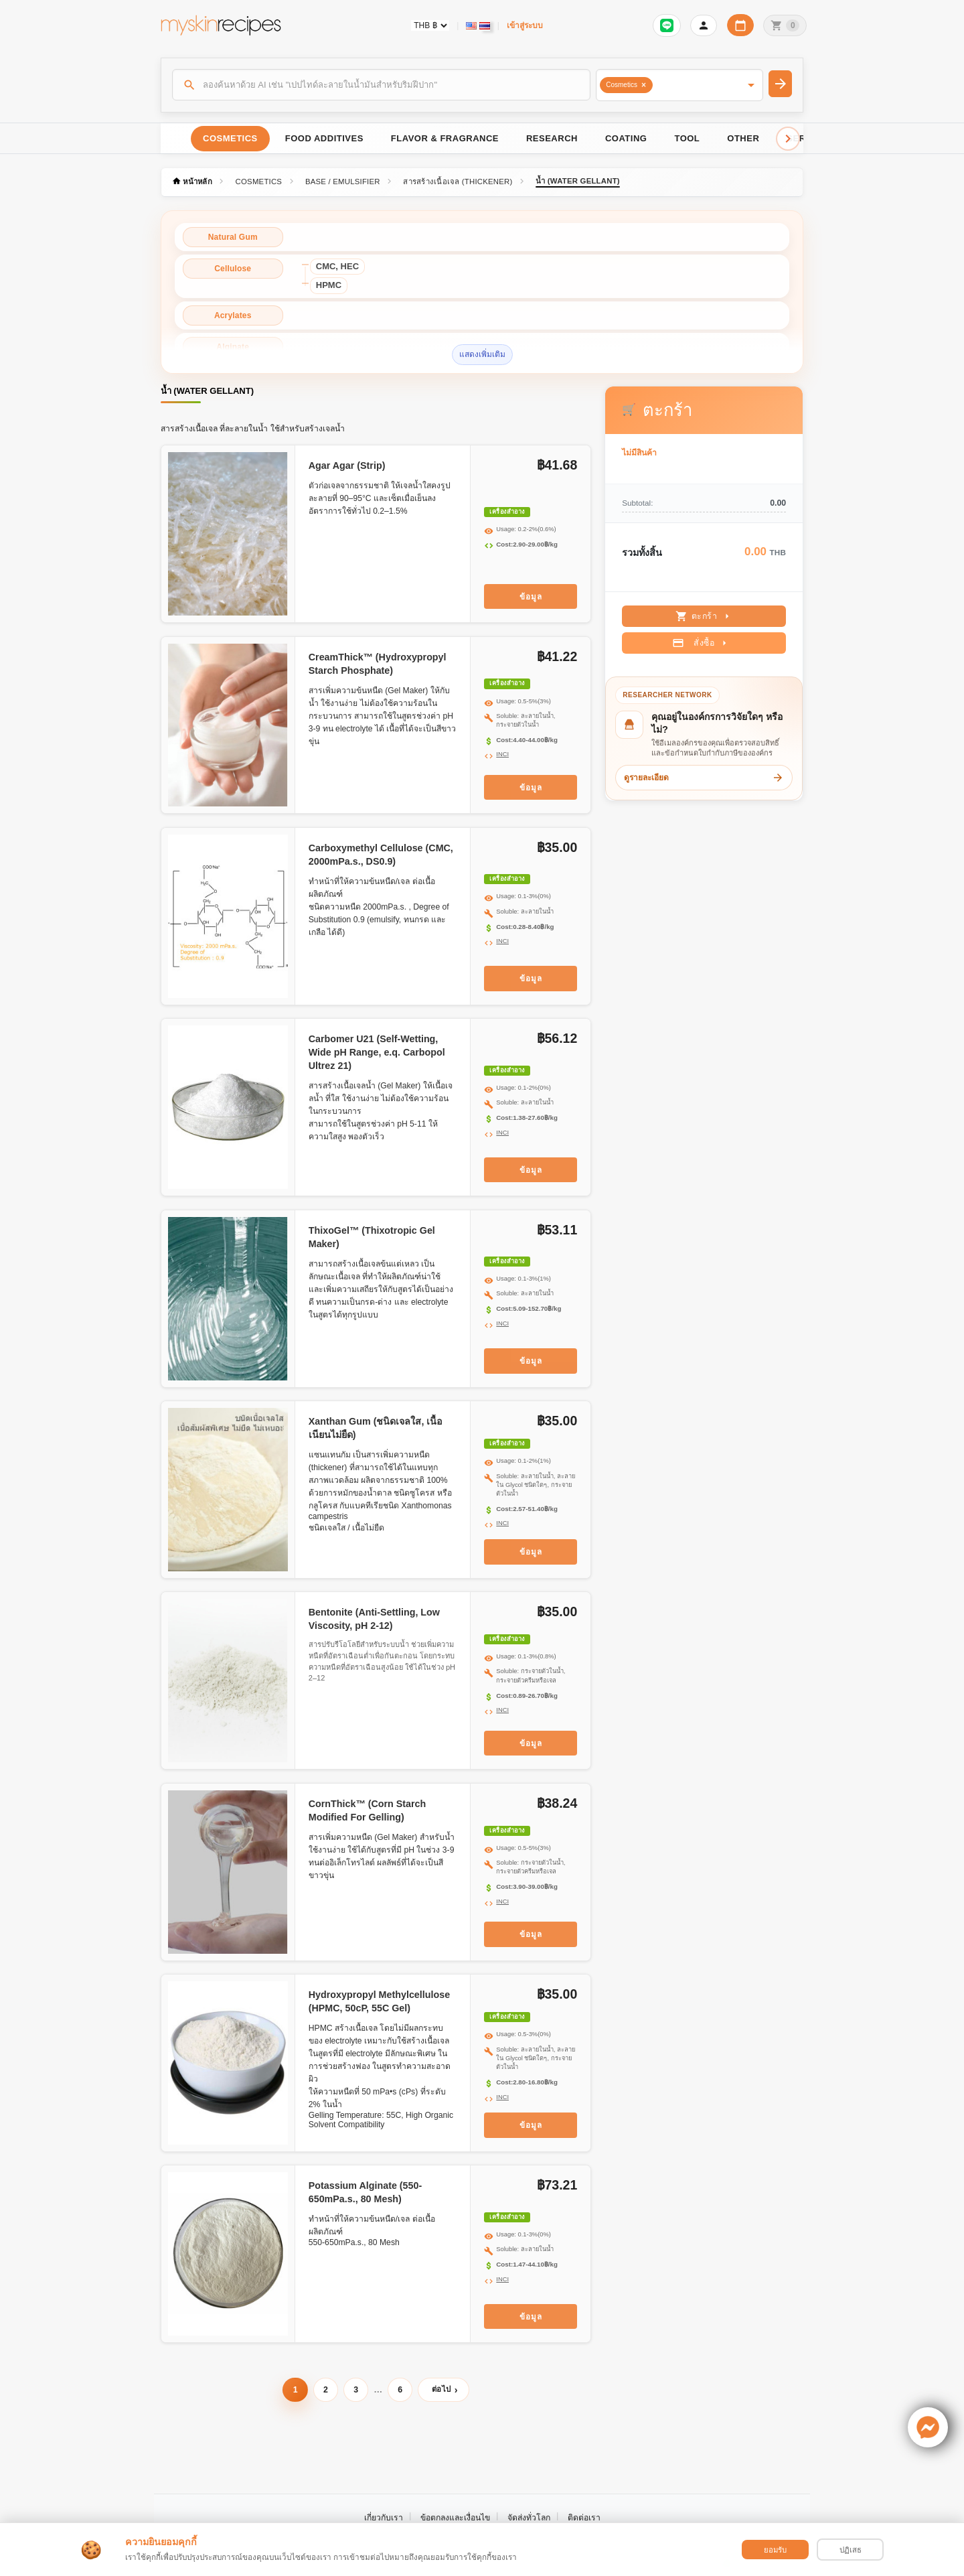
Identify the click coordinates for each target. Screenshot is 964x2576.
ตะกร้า (704, 616)
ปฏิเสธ (850, 2550)
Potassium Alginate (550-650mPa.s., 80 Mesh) (365, 2192)
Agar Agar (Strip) (347, 465)
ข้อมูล (530, 596)
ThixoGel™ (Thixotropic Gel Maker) (372, 1237)
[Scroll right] (788, 139)
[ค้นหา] (381, 84)
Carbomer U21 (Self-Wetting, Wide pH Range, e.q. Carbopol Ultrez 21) (377, 1052)
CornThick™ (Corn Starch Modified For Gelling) (367, 1810)
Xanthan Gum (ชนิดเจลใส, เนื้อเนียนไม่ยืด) (376, 1428)
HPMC (328, 285)
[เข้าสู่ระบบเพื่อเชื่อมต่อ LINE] (667, 25)
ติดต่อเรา (584, 2517)
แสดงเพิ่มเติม (482, 354)
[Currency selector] (430, 25)
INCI (502, 754)
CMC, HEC (337, 266)
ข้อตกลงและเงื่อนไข (455, 2517)
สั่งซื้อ (701, 643)
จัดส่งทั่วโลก (528, 2517)
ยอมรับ (775, 2550)
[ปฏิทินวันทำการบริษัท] (740, 25)
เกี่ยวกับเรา (383, 2517)
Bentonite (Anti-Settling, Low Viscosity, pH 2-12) (374, 1619)
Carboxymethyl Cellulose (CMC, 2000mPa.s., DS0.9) (381, 855)
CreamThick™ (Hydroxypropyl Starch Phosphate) (378, 664)
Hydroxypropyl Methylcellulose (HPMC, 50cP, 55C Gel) (379, 2001)
